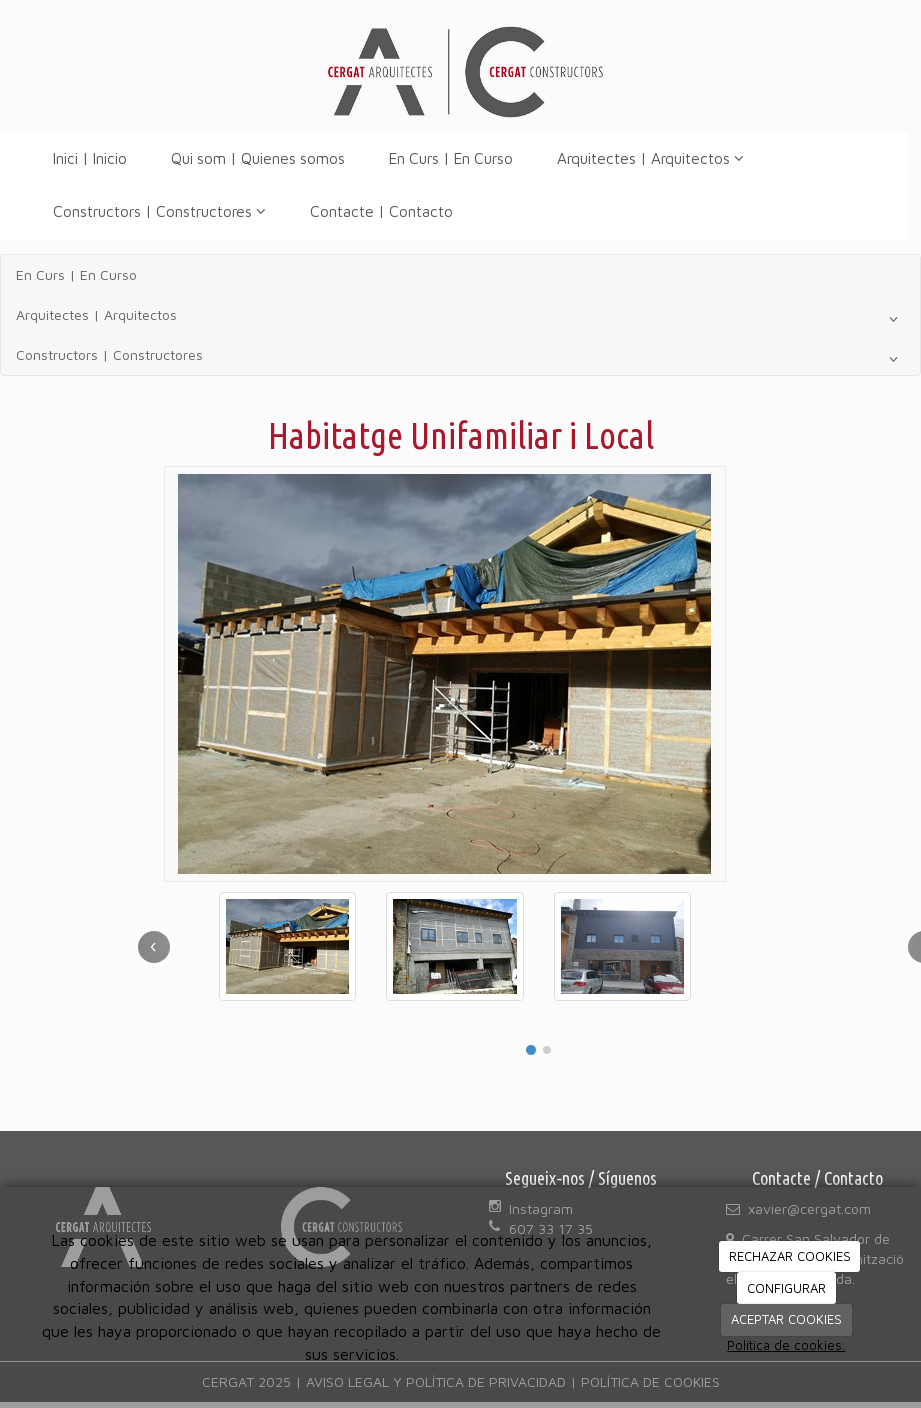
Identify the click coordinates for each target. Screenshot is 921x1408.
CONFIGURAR (786, 1288)
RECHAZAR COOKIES (790, 1256)
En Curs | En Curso (451, 158)
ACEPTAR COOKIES (786, 1319)
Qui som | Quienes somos (258, 158)
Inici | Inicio (90, 158)
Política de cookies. (786, 1345)
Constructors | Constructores (159, 211)
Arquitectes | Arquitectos (650, 158)
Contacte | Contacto (381, 211)
